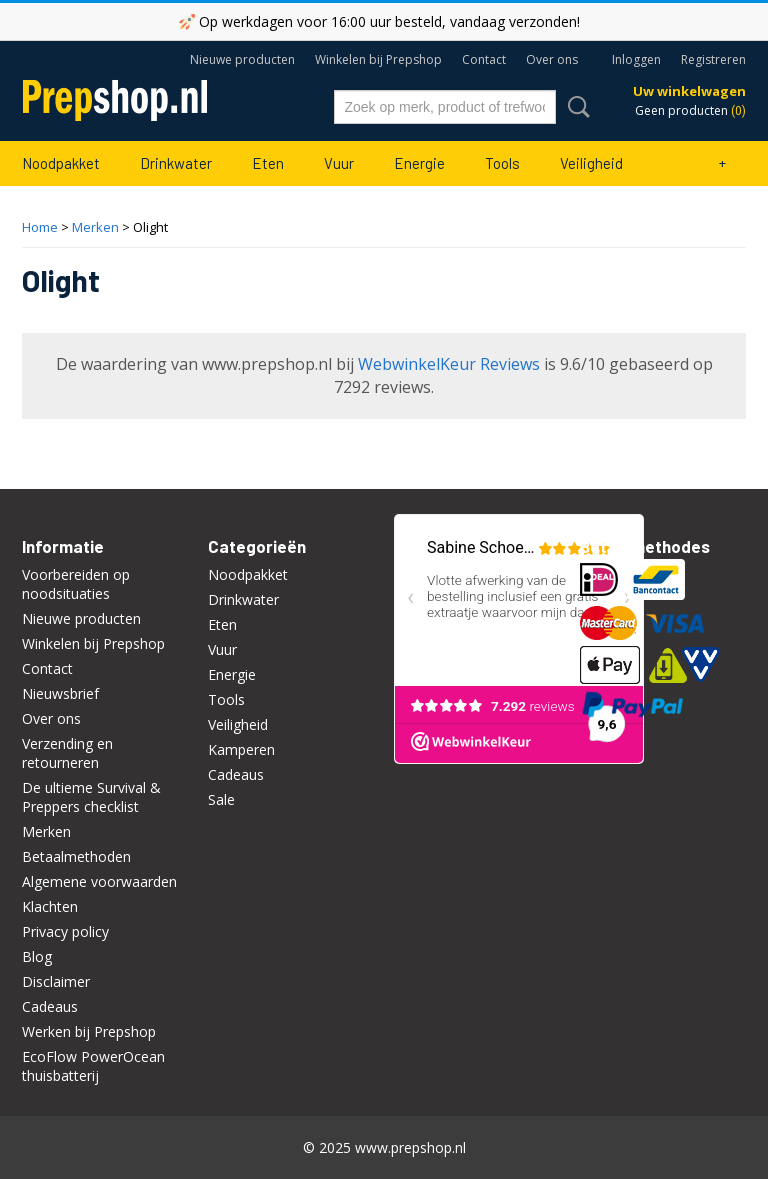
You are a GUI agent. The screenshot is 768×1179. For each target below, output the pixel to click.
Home (40, 227)
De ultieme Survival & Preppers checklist (91, 797)
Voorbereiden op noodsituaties (76, 584)
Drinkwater (176, 163)
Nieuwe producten (242, 59)
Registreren (713, 59)
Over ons (552, 59)
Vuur (339, 163)
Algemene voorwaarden (99, 881)
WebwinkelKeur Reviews (449, 364)
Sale (221, 799)
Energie (419, 163)
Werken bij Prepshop (89, 1031)
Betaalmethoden (76, 856)
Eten (268, 163)
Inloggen (636, 59)
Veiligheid (591, 163)
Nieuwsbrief (60, 693)
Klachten (50, 906)
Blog (37, 956)
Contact (484, 59)
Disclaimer (56, 981)
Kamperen (241, 749)
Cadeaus (50, 1006)
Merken (95, 227)
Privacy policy (65, 931)
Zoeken (575, 107)
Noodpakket (61, 163)
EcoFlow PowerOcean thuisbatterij (93, 1066)
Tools (502, 163)
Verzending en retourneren (67, 753)
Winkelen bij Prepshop (378, 59)
